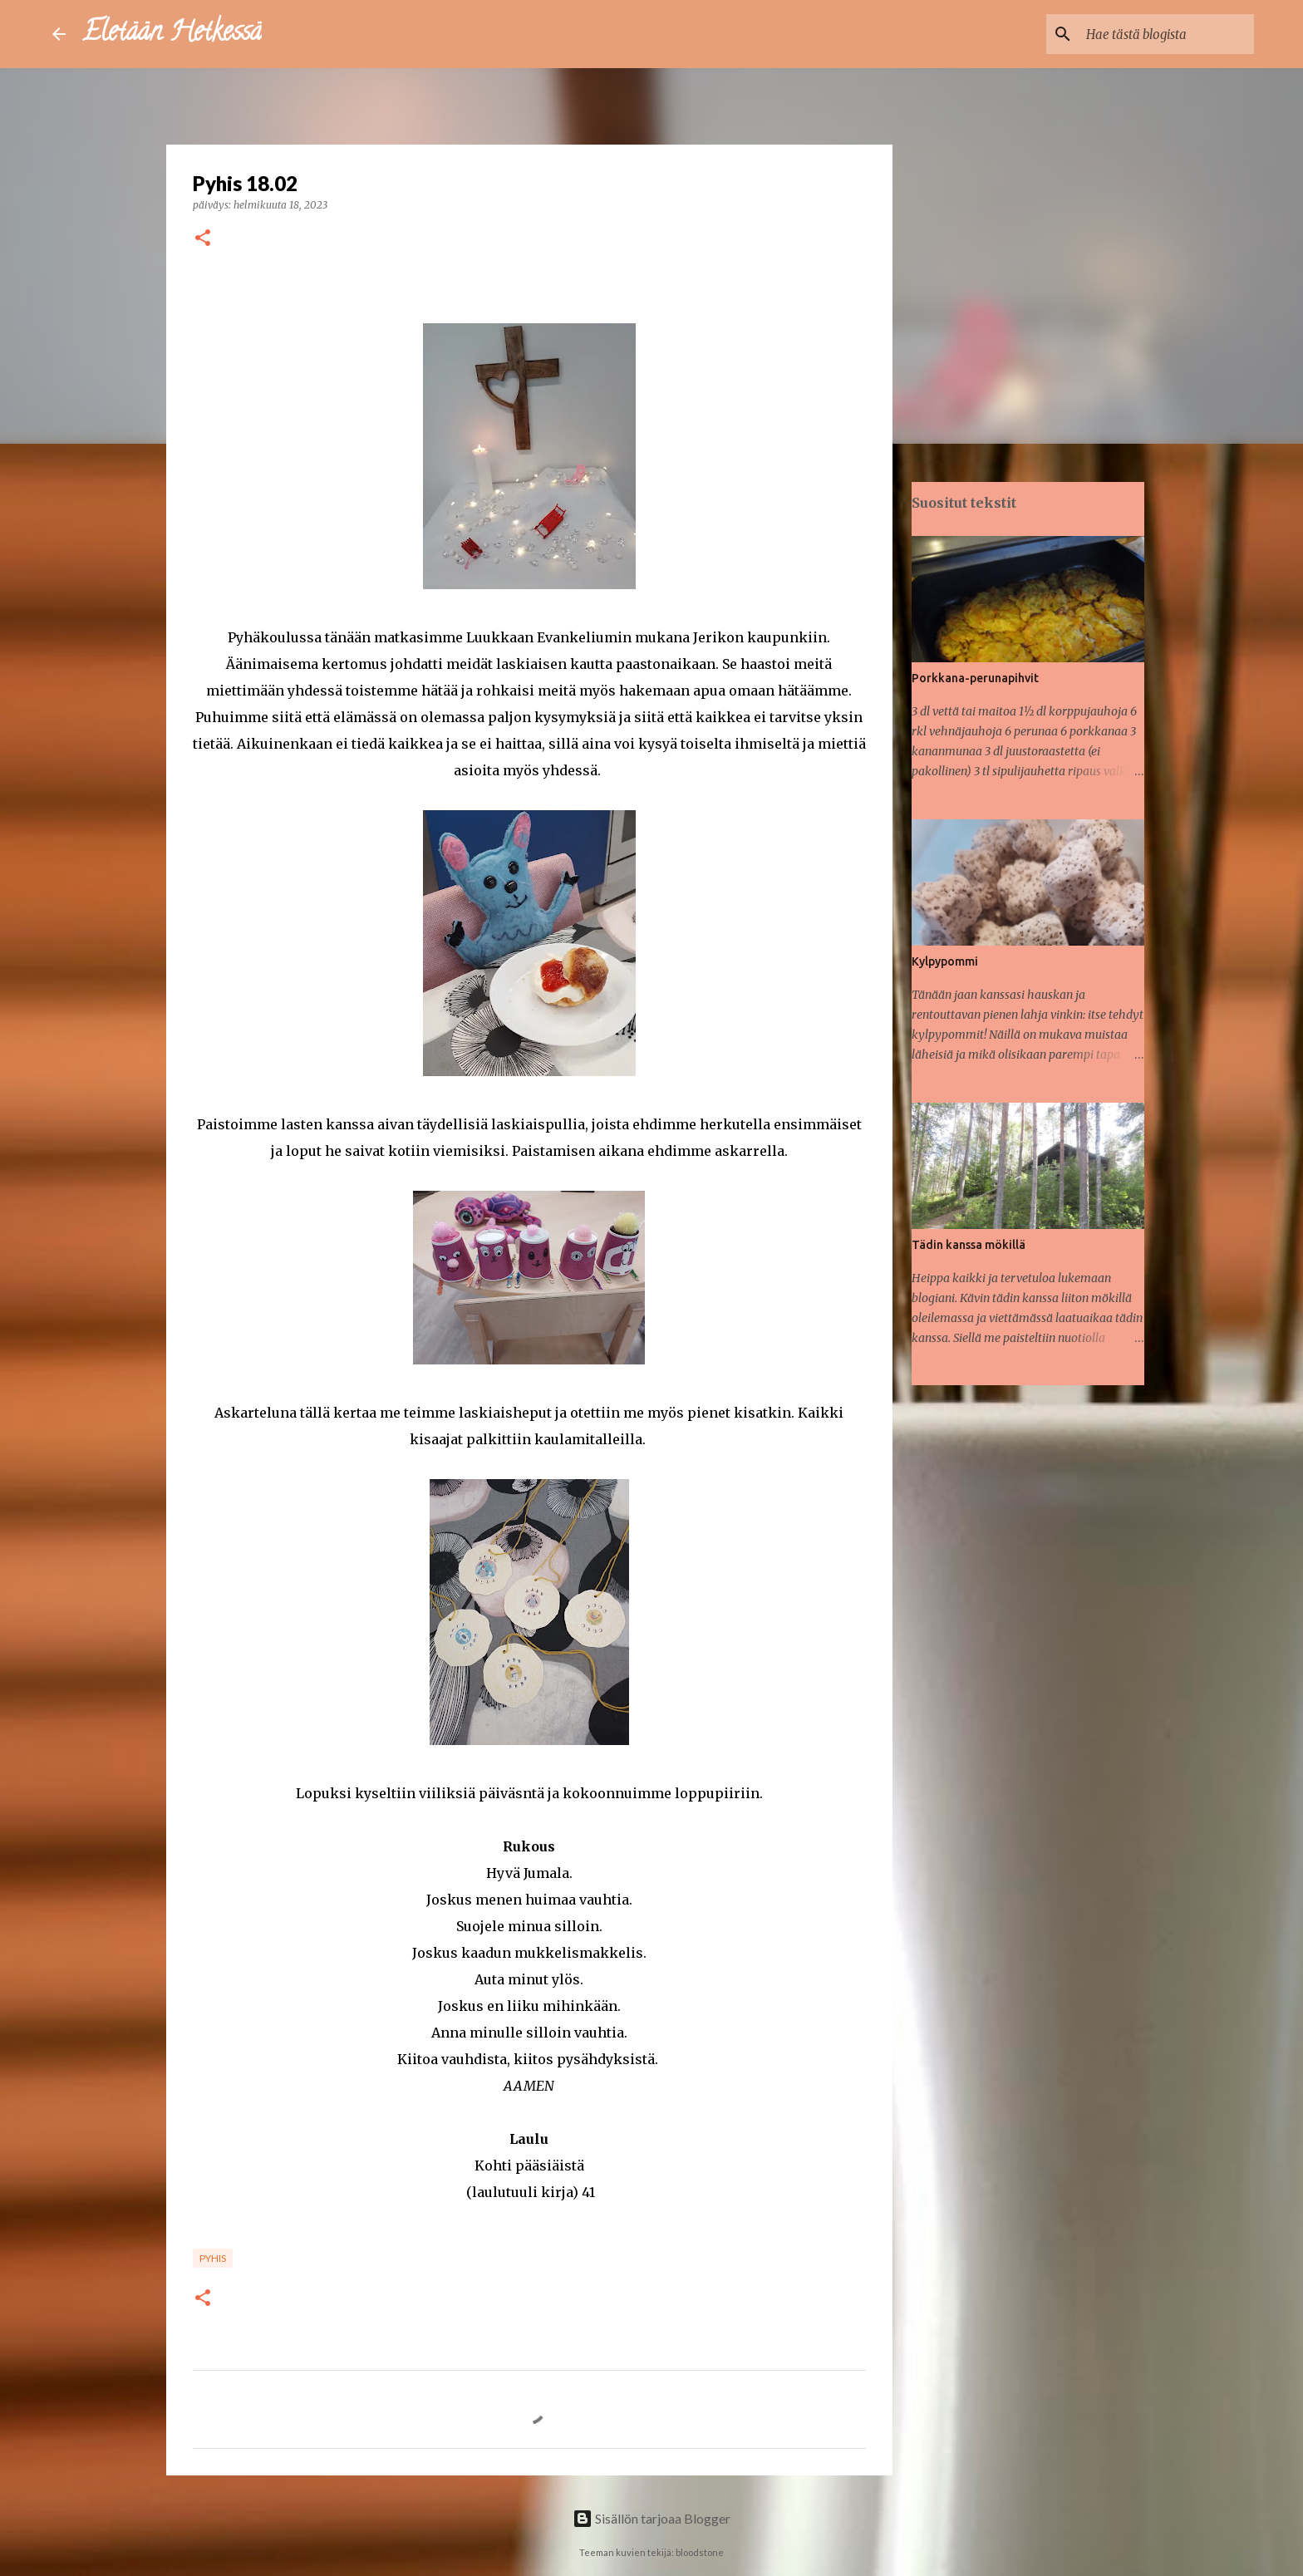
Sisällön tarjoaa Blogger (651, 2518)
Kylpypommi (945, 961)
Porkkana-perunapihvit (975, 678)
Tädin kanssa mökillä (968, 1244)
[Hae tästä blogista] (1166, 34)
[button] (203, 239)
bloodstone (700, 2552)
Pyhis (212, 2258)
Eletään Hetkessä (172, 34)
